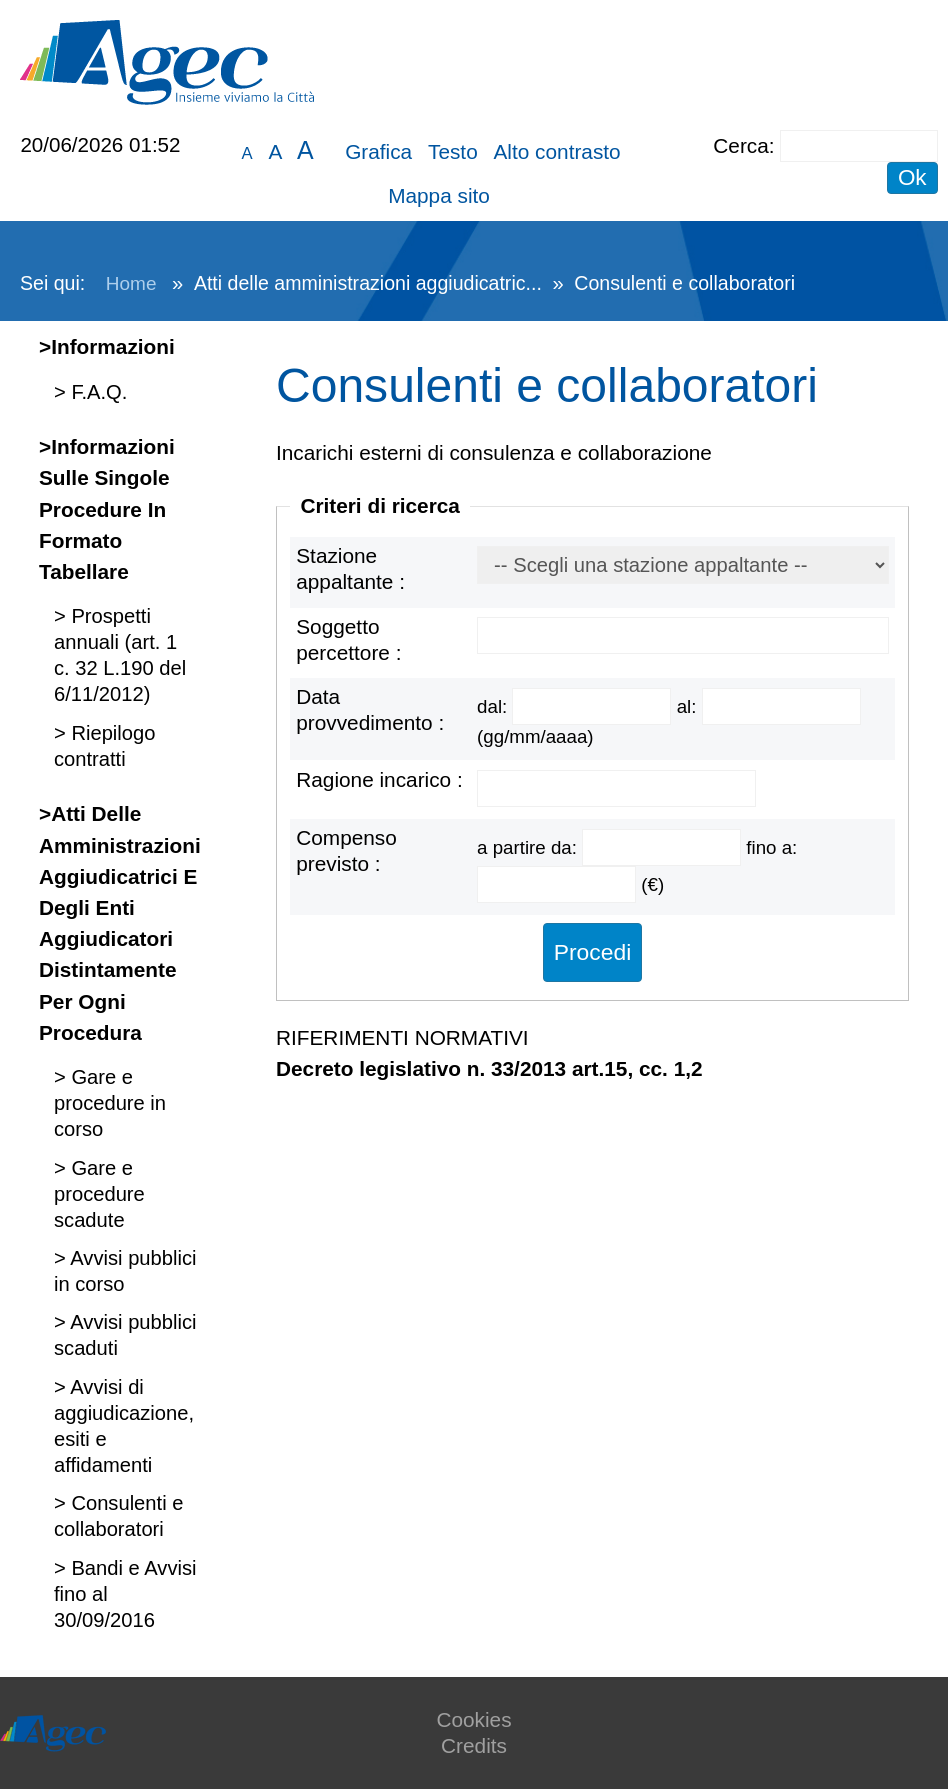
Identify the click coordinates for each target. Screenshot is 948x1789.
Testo (453, 151)
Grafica (378, 151)
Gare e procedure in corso (110, 1103)
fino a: (771, 847)
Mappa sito (439, 195)
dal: (494, 706)
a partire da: (529, 847)
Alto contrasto (556, 151)
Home (131, 283)
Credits (474, 1745)
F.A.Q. (97, 392)
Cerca (740, 145)
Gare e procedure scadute (99, 1194)
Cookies (473, 1719)
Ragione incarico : (379, 779)
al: (689, 706)
